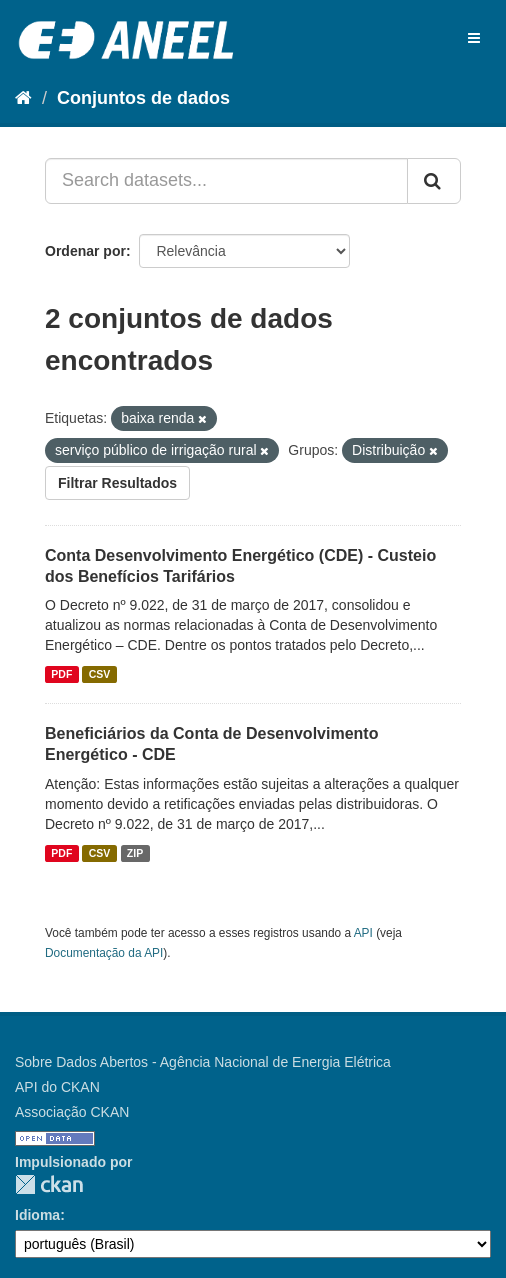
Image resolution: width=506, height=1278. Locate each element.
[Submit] (434, 181)
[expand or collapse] (474, 38)
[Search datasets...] (226, 181)
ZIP (135, 853)
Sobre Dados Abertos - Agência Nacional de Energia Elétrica (203, 1062)
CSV (100, 674)
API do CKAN (57, 1087)
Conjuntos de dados (143, 98)
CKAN (49, 1184)
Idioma (37, 1215)
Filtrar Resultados (117, 483)
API (363, 933)
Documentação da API (104, 953)
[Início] (23, 98)
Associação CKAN (72, 1112)
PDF (61, 674)
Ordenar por (85, 251)
